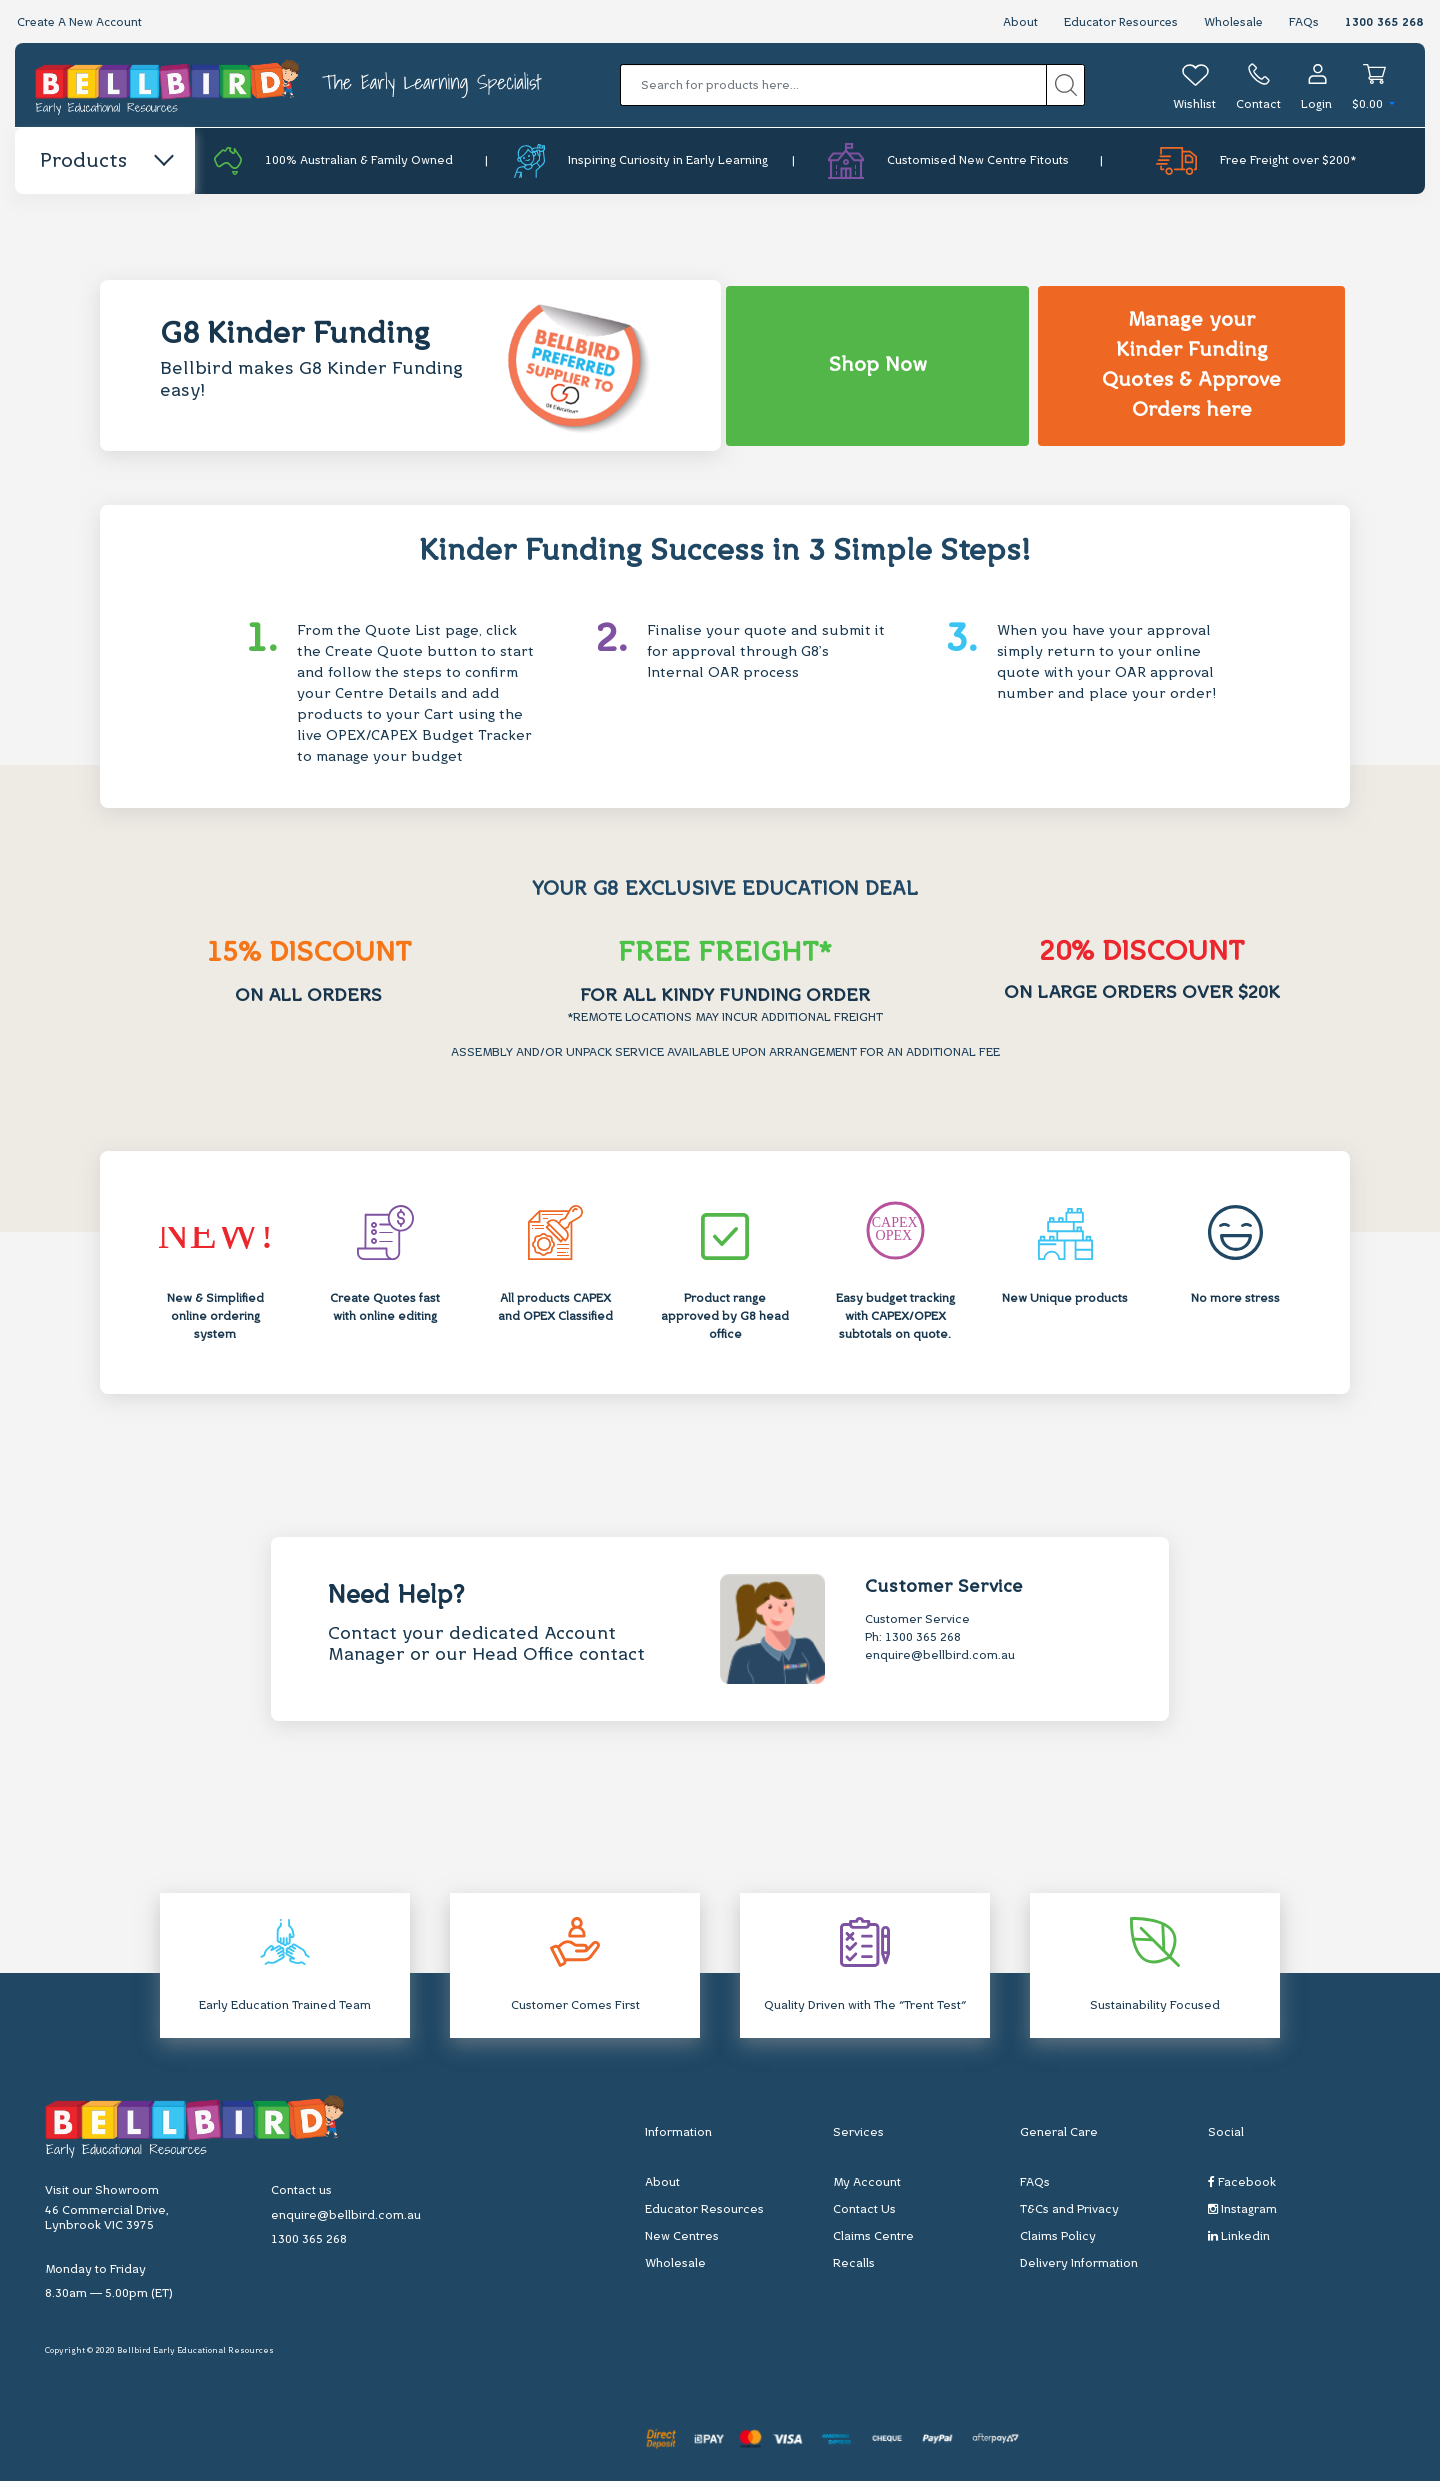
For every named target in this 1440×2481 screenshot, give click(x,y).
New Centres (682, 2236)
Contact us (301, 2191)
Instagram (1242, 2208)
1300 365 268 (1384, 23)
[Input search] (833, 85)
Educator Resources (1116, 23)
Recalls (854, 2263)
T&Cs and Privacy (1069, 2209)
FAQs (1304, 23)
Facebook (1242, 2181)
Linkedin (1239, 2235)
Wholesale (1232, 23)
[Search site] (1065, 85)
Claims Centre (873, 2236)
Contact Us (864, 2209)
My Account (867, 2182)
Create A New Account (82, 23)
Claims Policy (1058, 2236)
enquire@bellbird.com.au (940, 1656)
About (1013, 23)
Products (105, 162)
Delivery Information (1079, 2263)
